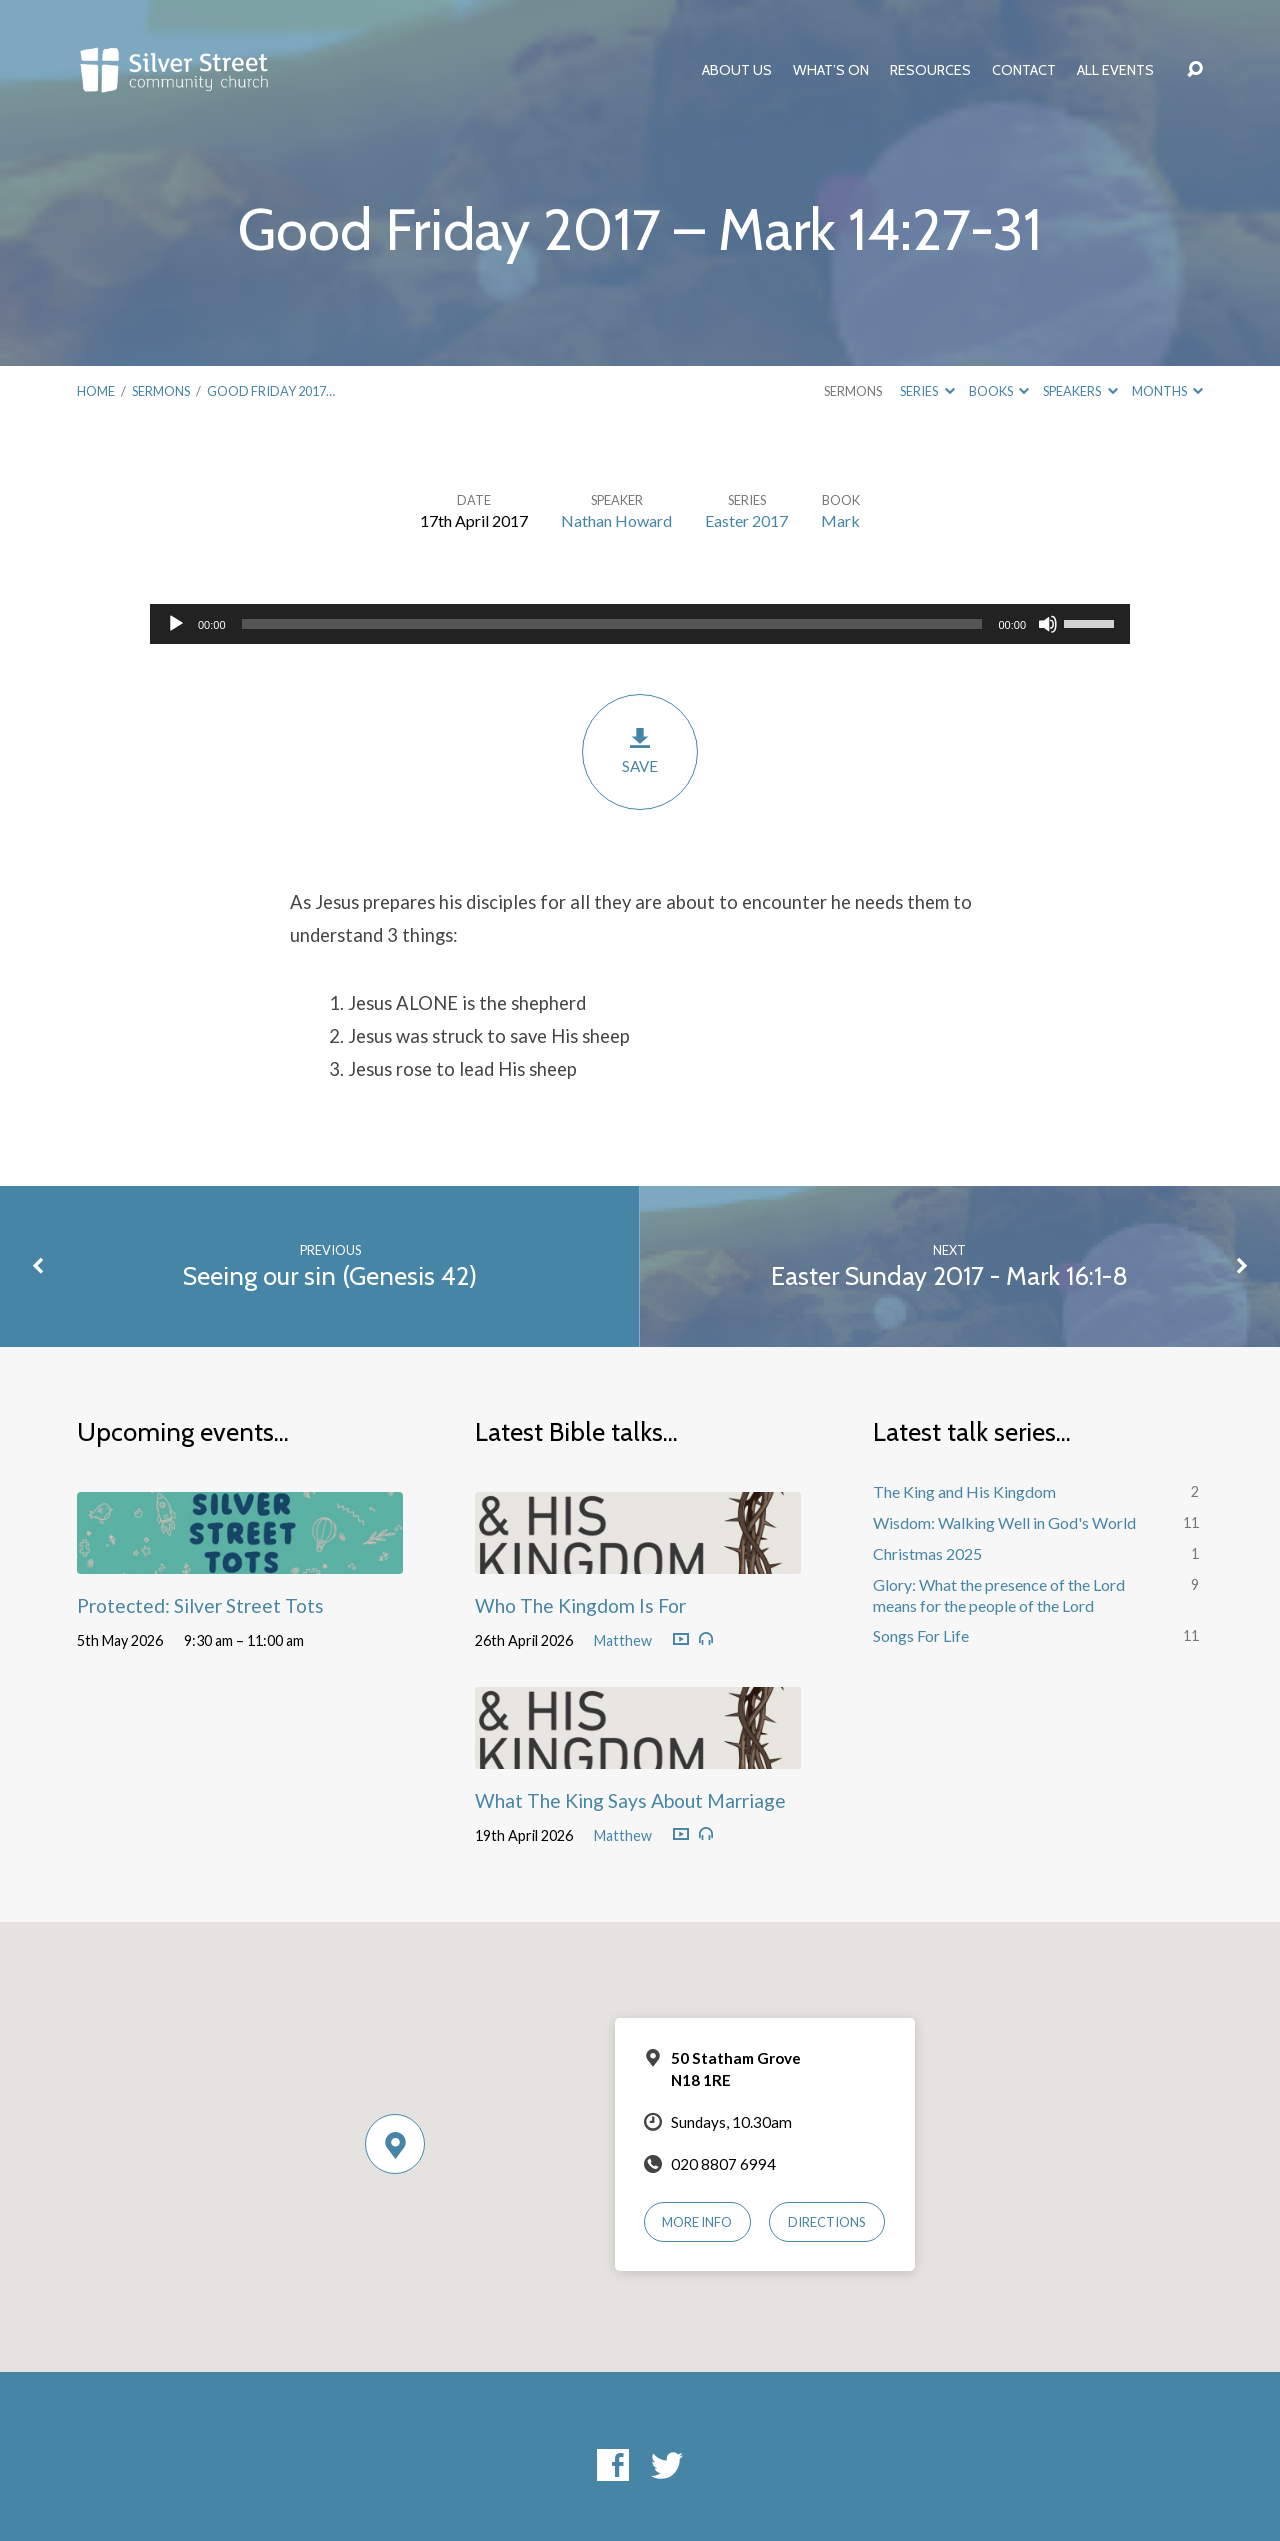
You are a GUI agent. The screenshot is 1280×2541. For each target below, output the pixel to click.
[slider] (612, 624)
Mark (840, 520)
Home (96, 391)
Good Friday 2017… (271, 391)
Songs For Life (921, 1635)
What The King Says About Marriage (630, 1800)
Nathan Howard (616, 520)
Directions (827, 2222)
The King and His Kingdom (964, 1491)
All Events (1115, 70)
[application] (640, 624)
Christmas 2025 (927, 1553)
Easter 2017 (746, 520)
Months (1167, 391)
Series (927, 391)
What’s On (831, 70)
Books (999, 391)
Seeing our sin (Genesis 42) (330, 1275)
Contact (1024, 70)
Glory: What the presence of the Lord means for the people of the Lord (999, 1595)
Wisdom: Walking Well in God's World (1004, 1522)
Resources (930, 70)
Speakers (1080, 391)
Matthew (623, 1640)
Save (640, 750)
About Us (737, 70)
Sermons (161, 391)
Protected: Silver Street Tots (200, 1605)
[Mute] (1048, 624)
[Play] (176, 624)
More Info (697, 2222)
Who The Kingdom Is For (580, 1605)
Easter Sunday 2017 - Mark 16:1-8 (949, 1275)
